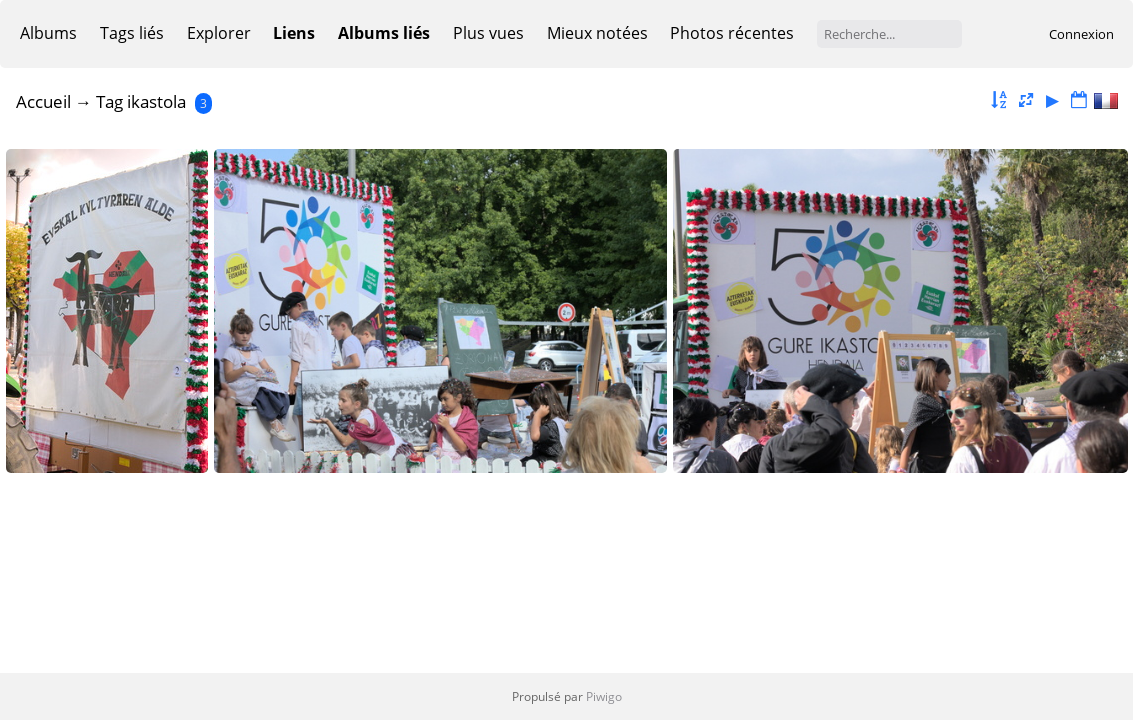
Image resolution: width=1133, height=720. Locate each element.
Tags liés (132, 33)
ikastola (156, 101)
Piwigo (604, 696)
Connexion (1081, 34)
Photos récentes (732, 33)
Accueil (43, 101)
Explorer (219, 33)
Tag (109, 101)
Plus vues (488, 33)
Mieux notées (597, 33)
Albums (48, 33)
